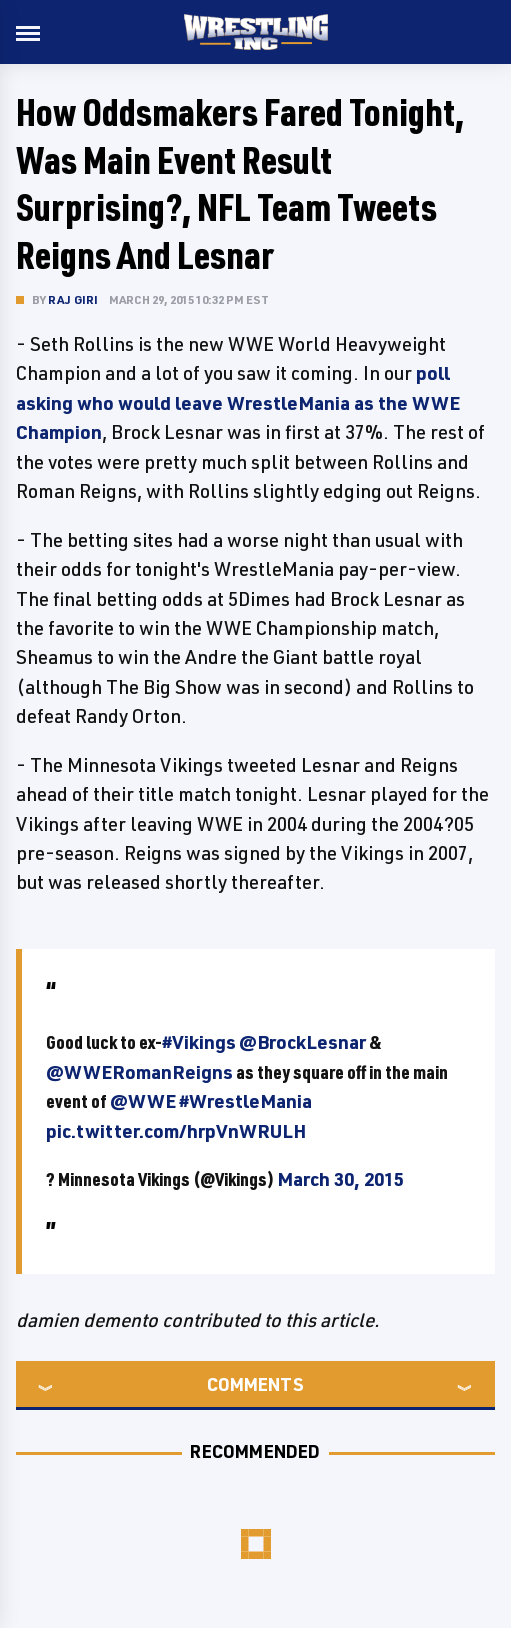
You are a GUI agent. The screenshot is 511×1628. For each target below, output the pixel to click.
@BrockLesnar (302, 1042)
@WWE (143, 1101)
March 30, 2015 (340, 1179)
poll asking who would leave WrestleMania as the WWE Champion (238, 402)
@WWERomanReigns (139, 1072)
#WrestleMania (245, 1101)
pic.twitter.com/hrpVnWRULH (176, 1131)
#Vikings (199, 1042)
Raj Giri (73, 299)
